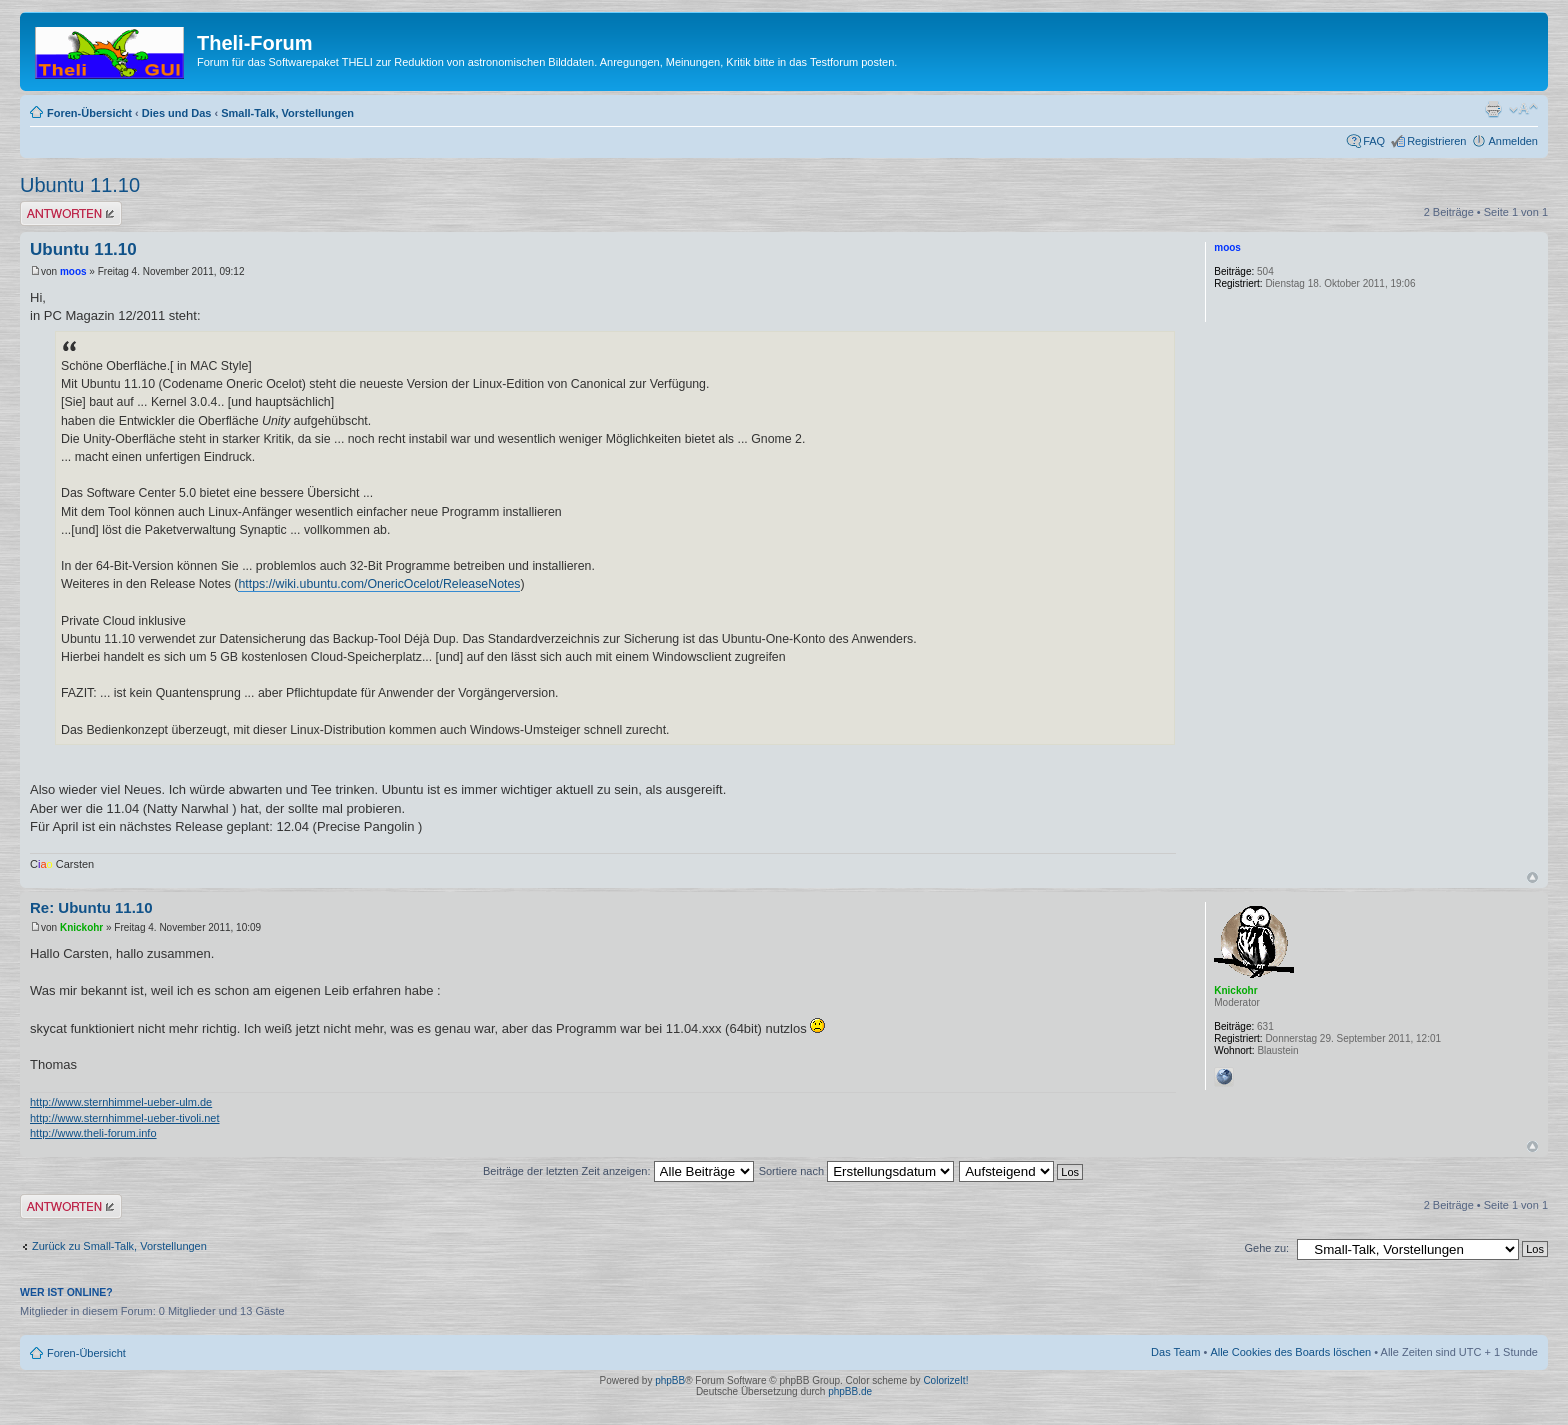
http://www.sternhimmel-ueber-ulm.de (121, 1102)
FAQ (1374, 141)
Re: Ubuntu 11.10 (91, 907)
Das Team (1175, 1352)
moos (73, 271)
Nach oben (1532, 877)
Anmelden (1513, 141)
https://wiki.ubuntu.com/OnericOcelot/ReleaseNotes (379, 584)
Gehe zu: (1266, 1248)
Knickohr (81, 927)
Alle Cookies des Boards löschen (1290, 1352)
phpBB (670, 1380)
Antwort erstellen (71, 213)
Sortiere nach (856, 1171)
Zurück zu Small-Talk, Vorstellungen (119, 1246)
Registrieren (1436, 141)
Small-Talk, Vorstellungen (287, 113)
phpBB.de (850, 1391)
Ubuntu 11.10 (80, 185)
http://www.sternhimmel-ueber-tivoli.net (125, 1118)
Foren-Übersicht (89, 113)
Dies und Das (177, 113)
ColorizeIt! (945, 1380)
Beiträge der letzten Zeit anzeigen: (618, 1171)
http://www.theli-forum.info (93, 1133)
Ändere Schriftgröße (1523, 109)
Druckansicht (1493, 109)
